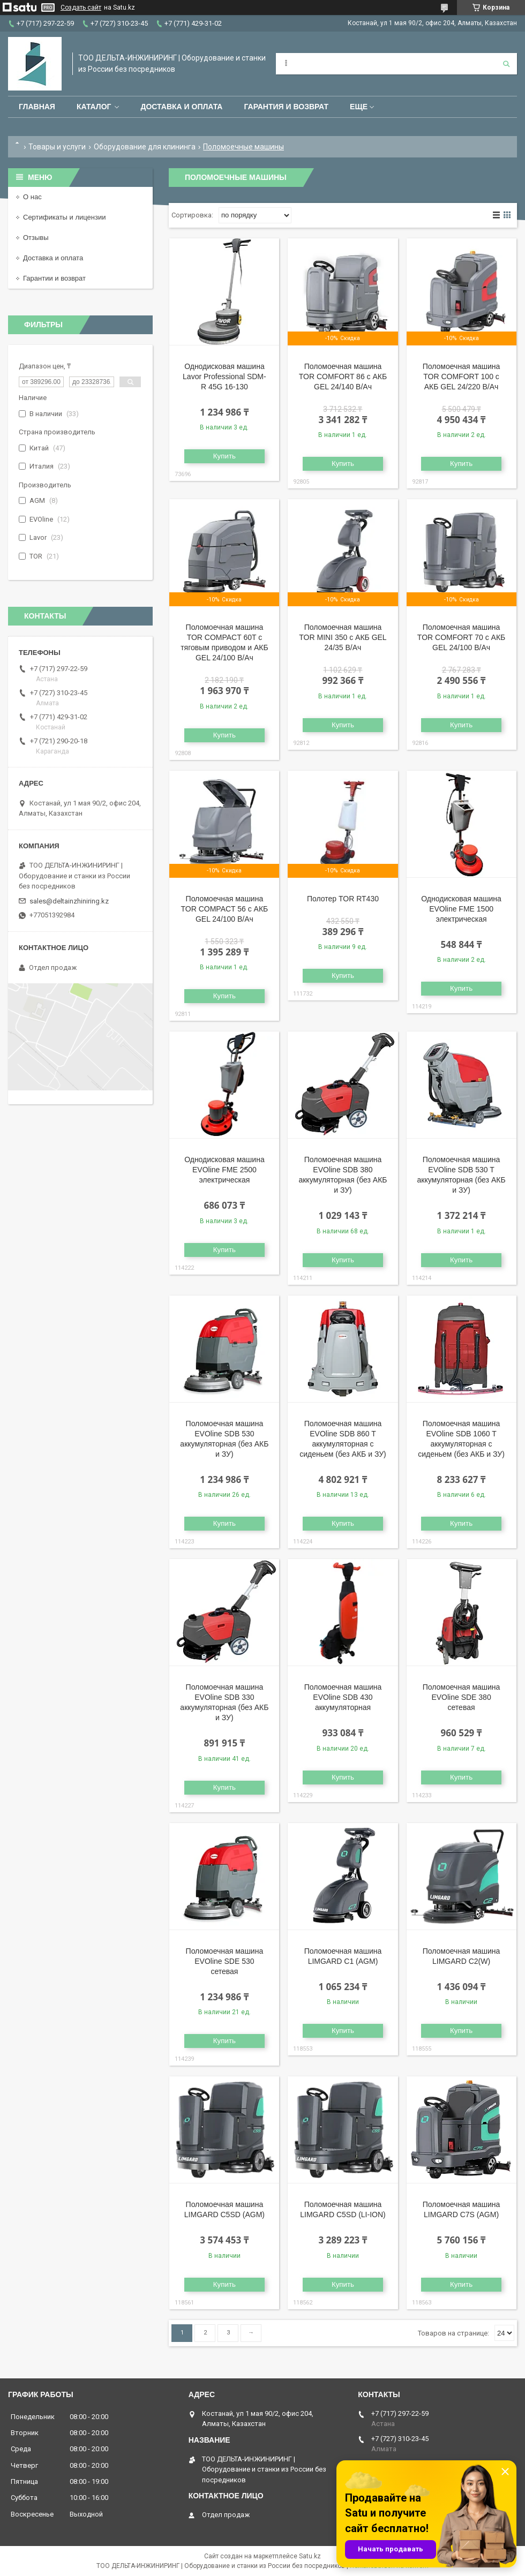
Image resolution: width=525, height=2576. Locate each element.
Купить (224, 456)
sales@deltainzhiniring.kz (69, 901)
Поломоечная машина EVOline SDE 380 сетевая (461, 1697)
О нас (32, 197)
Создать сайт (81, 7)
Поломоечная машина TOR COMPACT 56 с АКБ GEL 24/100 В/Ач (224, 908)
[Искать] (506, 63)
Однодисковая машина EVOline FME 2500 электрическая (224, 1169)
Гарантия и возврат (286, 106)
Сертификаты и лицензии (64, 217)
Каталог (94, 106)
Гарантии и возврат (54, 278)
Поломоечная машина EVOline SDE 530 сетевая (225, 1961)
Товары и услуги (57, 146)
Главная (37, 106)
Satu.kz (310, 2556)
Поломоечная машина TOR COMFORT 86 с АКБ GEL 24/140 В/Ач (343, 376)
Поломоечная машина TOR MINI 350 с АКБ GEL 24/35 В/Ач (342, 637)
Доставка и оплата (181, 106)
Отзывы (36, 238)
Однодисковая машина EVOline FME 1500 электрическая (461, 908)
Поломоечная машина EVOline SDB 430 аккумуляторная (343, 1697)
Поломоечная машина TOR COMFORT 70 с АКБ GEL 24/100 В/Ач (461, 637)
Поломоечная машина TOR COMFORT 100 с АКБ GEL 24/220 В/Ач (461, 376)
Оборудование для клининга (145, 146)
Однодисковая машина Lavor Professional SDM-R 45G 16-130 (224, 376)
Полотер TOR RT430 (343, 898)
